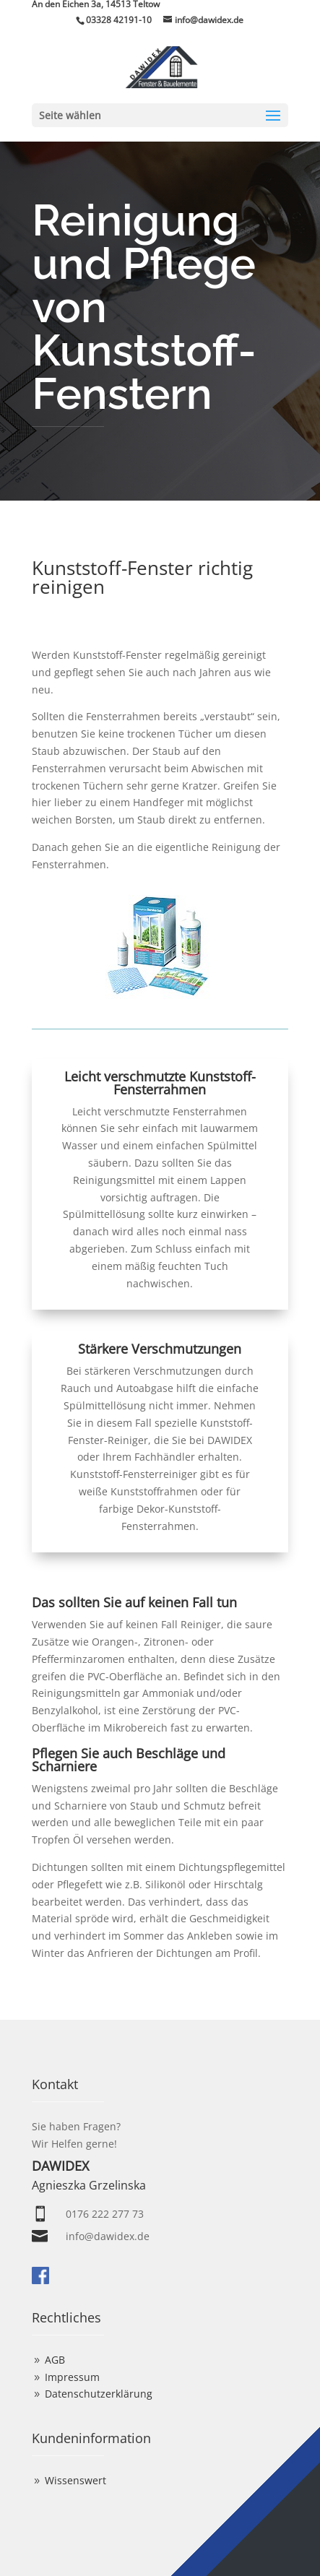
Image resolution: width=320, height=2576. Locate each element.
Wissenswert (75, 2480)
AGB (55, 2360)
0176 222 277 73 (105, 2214)
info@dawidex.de (108, 2236)
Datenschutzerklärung (98, 2393)
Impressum (72, 2377)
